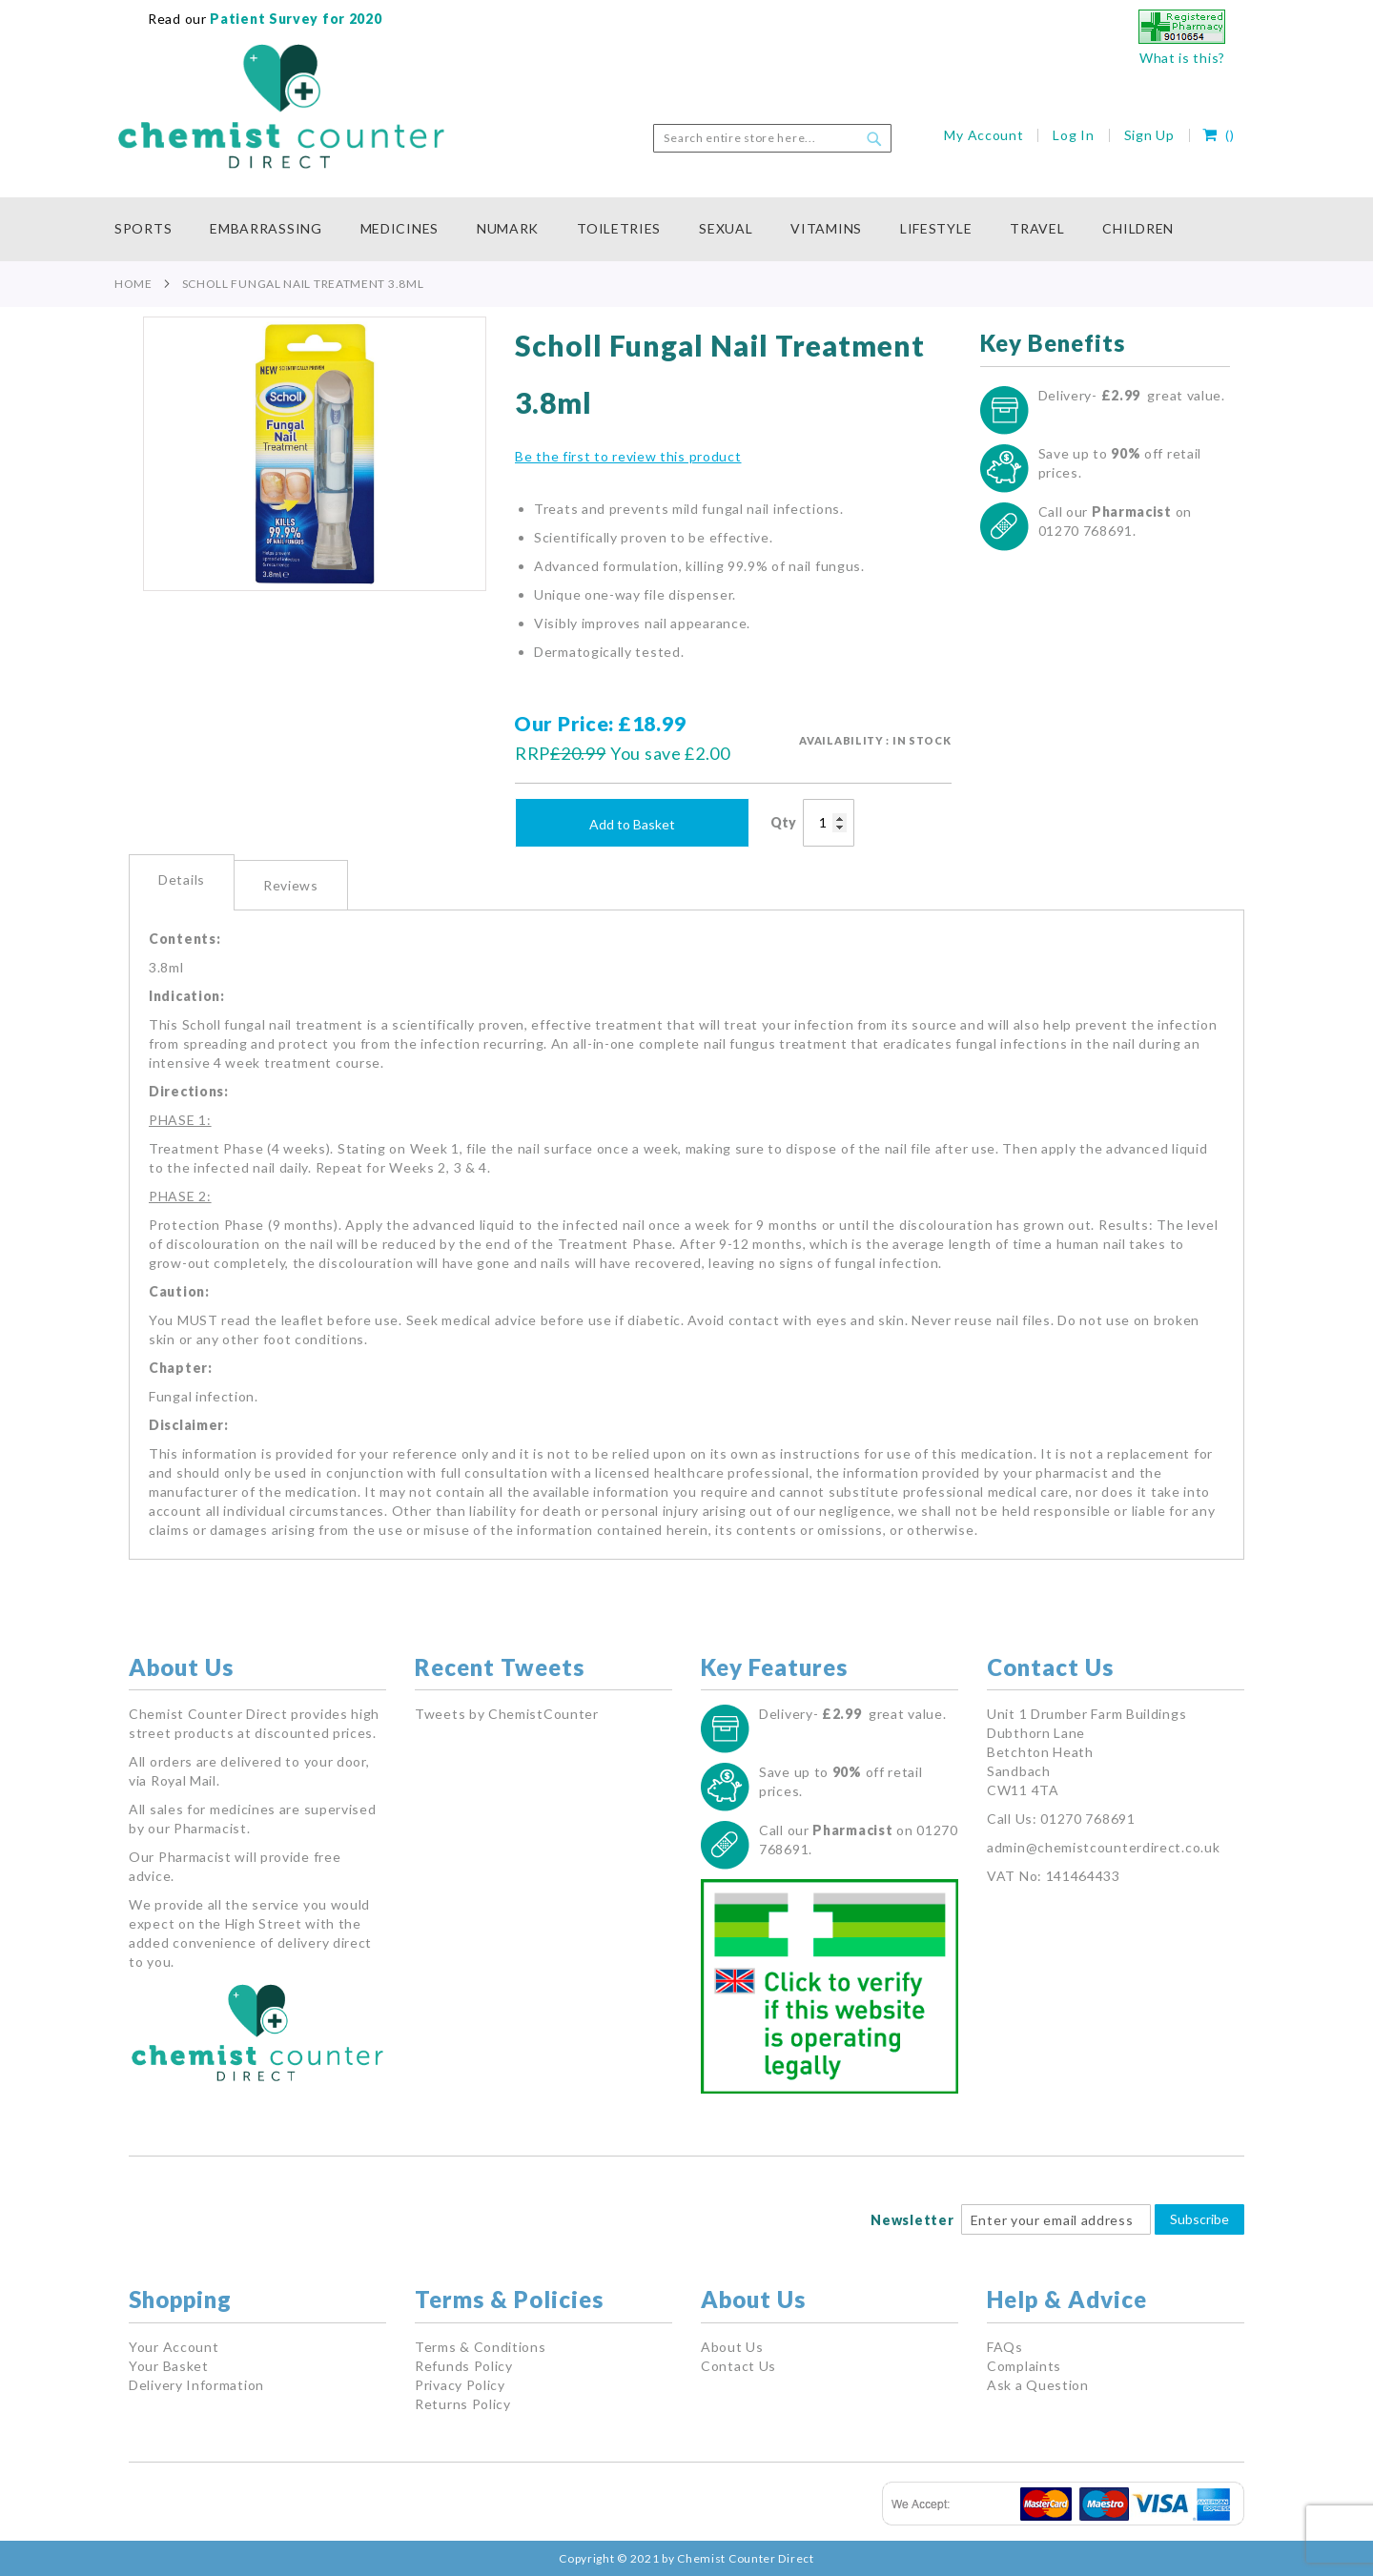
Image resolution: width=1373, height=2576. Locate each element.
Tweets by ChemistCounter (507, 1714)
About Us (732, 2347)
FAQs (1005, 2347)
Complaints (1024, 2366)
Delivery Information (196, 2385)
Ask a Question (1038, 2385)
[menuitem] (152, 229)
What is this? (1182, 58)
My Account (983, 135)
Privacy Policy (460, 2385)
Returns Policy (463, 2404)
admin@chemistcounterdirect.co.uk (1103, 1847)
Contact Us (738, 2366)
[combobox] (772, 138)
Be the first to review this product (628, 456)
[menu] (686, 229)
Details (181, 879)
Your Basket (169, 2366)
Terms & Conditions (480, 2347)
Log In (1073, 135)
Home (133, 283)
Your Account (173, 2347)
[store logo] (281, 107)
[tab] (182, 882)
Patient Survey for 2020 (294, 18)
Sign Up (1149, 135)
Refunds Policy (464, 2366)
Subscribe (1199, 2219)
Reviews (290, 885)
